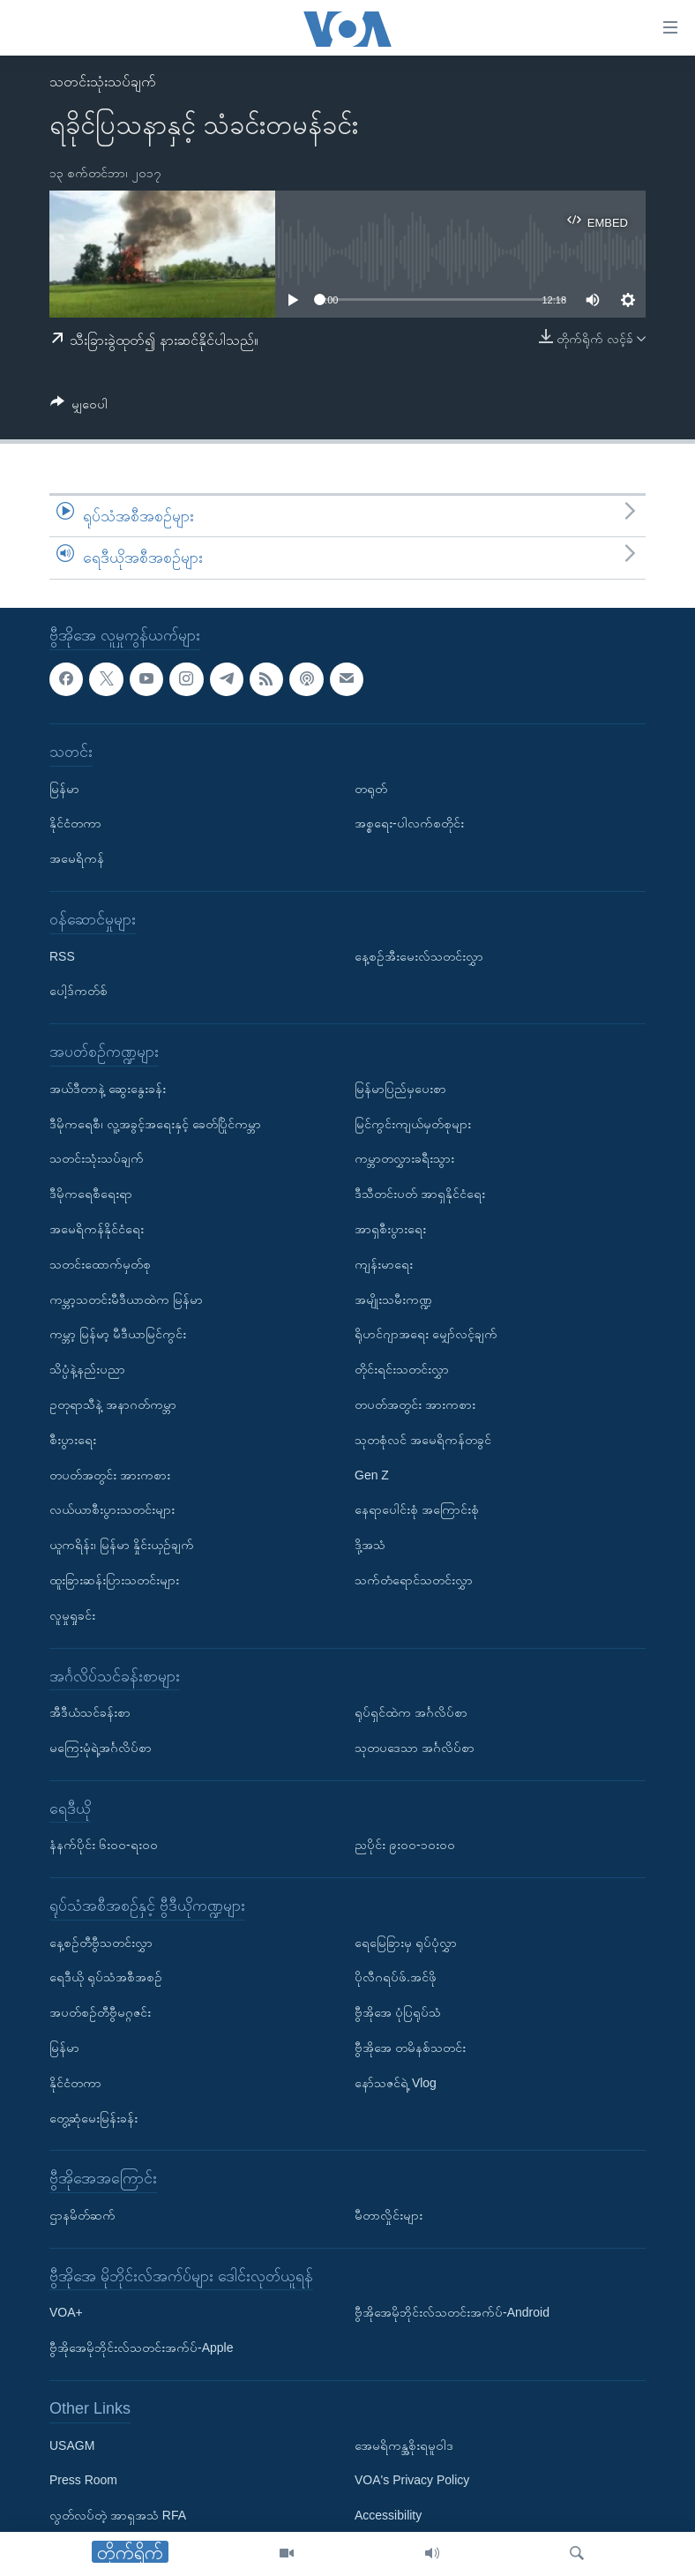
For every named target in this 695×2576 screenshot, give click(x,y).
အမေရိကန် (76, 858)
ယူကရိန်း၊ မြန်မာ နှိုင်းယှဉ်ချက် (121, 1545)
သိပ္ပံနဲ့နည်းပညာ (87, 1369)
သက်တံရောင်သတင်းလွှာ (414, 1580)
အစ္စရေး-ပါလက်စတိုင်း (409, 823)
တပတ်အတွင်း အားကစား (109, 1474)
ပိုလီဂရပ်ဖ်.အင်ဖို (396, 1977)
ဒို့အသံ (370, 1545)
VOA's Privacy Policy (412, 2480)
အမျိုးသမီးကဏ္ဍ (393, 1299)
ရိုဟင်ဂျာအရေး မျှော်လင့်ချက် (426, 1334)
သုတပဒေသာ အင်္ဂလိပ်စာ (415, 1748)
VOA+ (66, 2312)
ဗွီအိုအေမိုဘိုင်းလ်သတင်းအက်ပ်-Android (452, 2312)
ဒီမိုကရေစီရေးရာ (90, 1194)
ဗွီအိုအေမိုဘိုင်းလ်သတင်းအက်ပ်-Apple (141, 2347)
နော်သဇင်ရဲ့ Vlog (396, 2083)
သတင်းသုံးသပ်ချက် (102, 81)
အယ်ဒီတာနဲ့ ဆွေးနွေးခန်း (107, 1089)
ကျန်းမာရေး (384, 1264)
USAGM (71, 2444)
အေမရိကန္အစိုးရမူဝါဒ (404, 2444)
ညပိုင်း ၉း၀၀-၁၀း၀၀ (405, 1845)
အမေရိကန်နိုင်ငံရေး (96, 1229)
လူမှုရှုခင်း (72, 1615)
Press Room (83, 2480)
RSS (62, 955)
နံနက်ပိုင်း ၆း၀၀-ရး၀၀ (103, 1845)
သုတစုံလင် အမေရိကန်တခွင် (423, 1440)
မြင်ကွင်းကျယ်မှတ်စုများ (413, 1123)
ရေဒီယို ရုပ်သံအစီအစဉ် (105, 1977)
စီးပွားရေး (72, 1440)
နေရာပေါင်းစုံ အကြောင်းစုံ (417, 1509)
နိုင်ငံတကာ (75, 823)
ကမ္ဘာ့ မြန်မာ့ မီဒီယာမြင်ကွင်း (117, 1334)
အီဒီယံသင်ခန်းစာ (90, 1712)
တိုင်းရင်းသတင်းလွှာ (402, 1369)
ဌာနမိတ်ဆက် (82, 2215)
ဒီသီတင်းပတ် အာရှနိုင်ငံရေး (420, 1194)
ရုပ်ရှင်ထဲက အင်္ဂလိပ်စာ (411, 1712)
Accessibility (388, 2515)
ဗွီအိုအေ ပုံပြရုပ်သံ (398, 2012)
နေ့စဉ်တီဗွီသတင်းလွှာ (101, 1943)
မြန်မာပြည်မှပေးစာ (400, 1089)
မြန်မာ (64, 788)
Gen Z (372, 1474)
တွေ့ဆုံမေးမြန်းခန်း (93, 2118)
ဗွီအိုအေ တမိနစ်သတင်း (410, 2048)
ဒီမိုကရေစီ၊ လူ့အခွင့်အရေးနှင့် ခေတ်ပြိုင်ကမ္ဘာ (155, 1123)
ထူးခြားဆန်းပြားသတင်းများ (114, 1580)
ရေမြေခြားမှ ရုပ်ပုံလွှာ (406, 1943)
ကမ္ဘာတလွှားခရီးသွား (404, 1158)
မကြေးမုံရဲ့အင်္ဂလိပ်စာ (100, 1748)
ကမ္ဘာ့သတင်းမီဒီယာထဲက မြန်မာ (126, 1299)
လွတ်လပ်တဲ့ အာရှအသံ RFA (117, 2515)
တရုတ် (371, 788)
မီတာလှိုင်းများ (388, 2215)
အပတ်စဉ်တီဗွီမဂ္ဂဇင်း (100, 2012)
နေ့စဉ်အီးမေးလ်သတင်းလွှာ (419, 955)
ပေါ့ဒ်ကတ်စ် (78, 991)
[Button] (79, 407)
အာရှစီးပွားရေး (390, 1229)
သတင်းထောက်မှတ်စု (100, 1264)
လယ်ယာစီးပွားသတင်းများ (112, 1509)
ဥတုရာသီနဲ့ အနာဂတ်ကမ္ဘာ (112, 1404)
